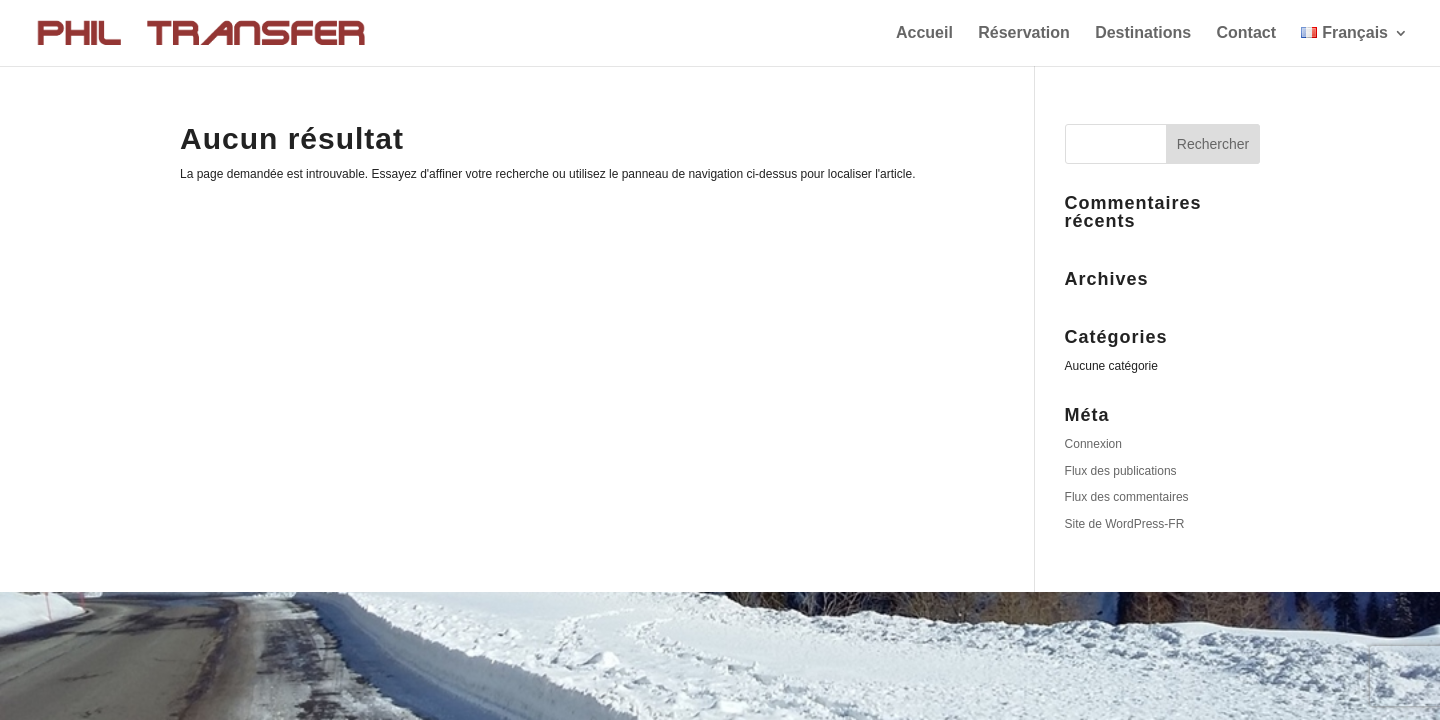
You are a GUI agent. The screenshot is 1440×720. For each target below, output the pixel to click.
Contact (1246, 33)
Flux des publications (1121, 471)
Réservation (1024, 33)
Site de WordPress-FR (1125, 524)
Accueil (924, 33)
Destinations (1143, 33)
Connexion (1093, 444)
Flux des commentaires (1127, 497)
